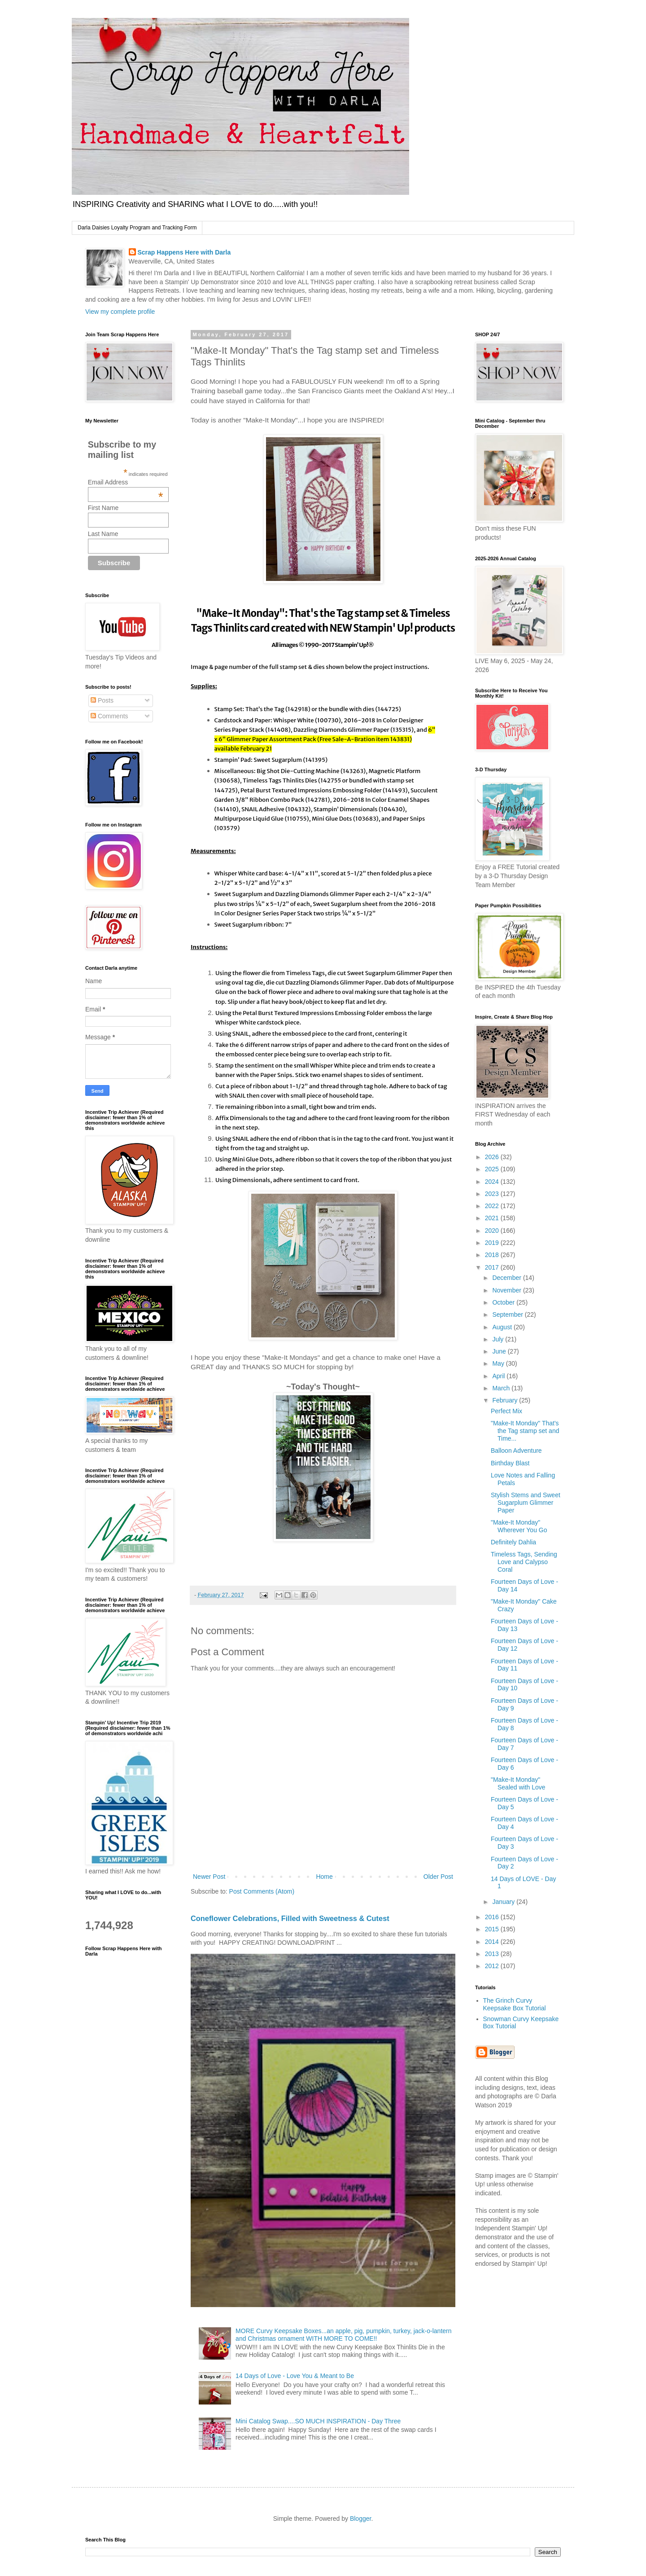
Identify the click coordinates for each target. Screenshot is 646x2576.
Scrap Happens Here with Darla (184, 252)
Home (324, 1876)
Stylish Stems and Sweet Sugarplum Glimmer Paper (525, 1502)
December (507, 1277)
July (498, 1339)
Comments (109, 716)
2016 (493, 1917)
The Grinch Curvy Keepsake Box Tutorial (514, 2004)
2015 (493, 1929)
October (504, 1302)
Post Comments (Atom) (261, 1891)
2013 (493, 1953)
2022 (493, 1205)
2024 (493, 1181)
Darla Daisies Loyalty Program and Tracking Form (137, 227)
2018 (493, 1254)
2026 (493, 1157)
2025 (493, 1169)
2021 (493, 1218)
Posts (102, 700)
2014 (493, 1941)
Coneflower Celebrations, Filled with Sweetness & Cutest (290, 1918)
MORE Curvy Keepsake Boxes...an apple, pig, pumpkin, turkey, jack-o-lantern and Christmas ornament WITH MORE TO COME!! (343, 2334)
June (499, 1351)
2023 (493, 1193)
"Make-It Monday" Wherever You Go (519, 1526)
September (508, 1314)
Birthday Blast (510, 1463)
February (505, 1400)
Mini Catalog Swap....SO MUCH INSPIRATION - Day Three (318, 2421)
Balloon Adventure (516, 1450)
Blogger (360, 2518)
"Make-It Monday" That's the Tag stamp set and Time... (525, 1431)
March (501, 1388)
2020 (493, 1230)
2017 (493, 1267)
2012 (493, 1965)
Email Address (125, 482)
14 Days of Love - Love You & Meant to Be (295, 2375)
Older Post (438, 1876)
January (504, 1901)
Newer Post (209, 1876)
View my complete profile (120, 311)
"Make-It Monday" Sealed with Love (518, 1783)
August (502, 1327)
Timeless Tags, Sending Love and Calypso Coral (524, 1562)
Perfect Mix (506, 1411)
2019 (493, 1242)
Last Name (103, 533)
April (499, 1376)
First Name (103, 507)
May (499, 1363)
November (507, 1290)
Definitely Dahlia (513, 1542)
